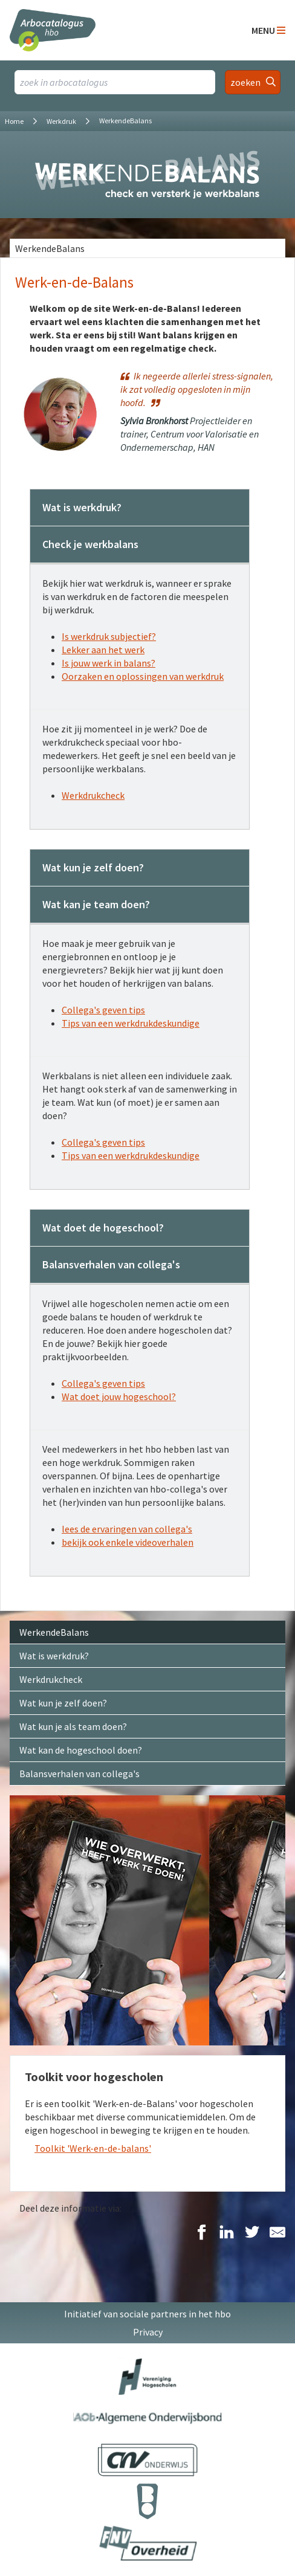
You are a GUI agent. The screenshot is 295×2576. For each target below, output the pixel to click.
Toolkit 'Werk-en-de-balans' (92, 2148)
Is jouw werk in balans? (108, 663)
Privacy (148, 2332)
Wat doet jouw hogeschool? (119, 1396)
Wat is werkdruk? (54, 1656)
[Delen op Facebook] (201, 2233)
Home (14, 121)
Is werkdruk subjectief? (109, 636)
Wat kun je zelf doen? (63, 1703)
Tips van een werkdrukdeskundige (130, 1023)
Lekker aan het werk (103, 650)
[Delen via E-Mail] (277, 2233)
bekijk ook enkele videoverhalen (127, 1542)
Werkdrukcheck (93, 795)
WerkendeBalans (50, 248)
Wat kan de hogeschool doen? (80, 1750)
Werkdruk (61, 121)
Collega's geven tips (103, 1010)
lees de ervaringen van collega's (127, 1529)
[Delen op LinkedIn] (227, 2233)
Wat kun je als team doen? (73, 1726)
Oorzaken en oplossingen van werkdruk (143, 676)
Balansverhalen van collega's (79, 1773)
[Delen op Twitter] (252, 2233)
